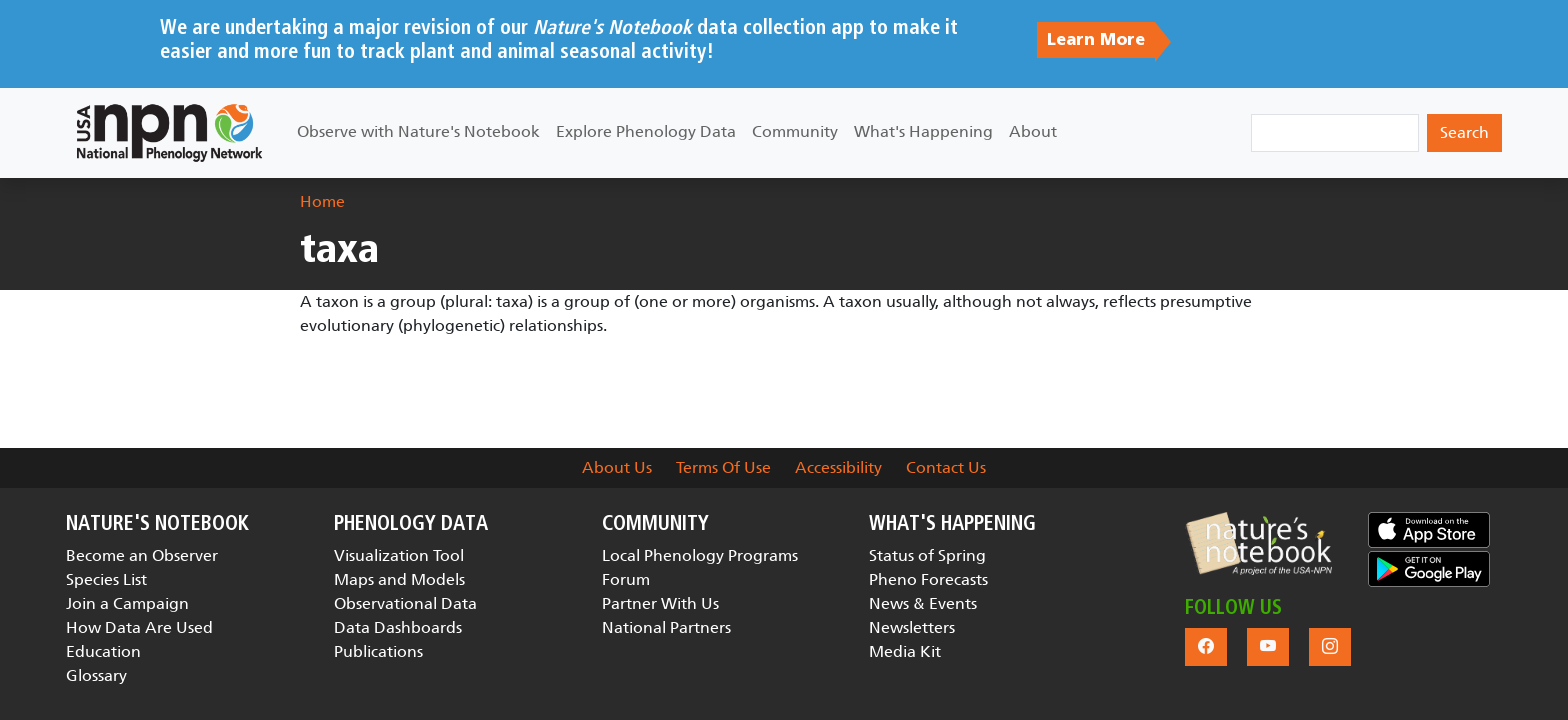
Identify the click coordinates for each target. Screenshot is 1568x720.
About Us (617, 467)
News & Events (923, 603)
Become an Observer (142, 555)
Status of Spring (927, 555)
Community (795, 131)
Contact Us (946, 467)
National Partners (666, 627)
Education (103, 651)
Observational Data (405, 603)
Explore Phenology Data (646, 131)
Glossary (96, 675)
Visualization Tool (399, 555)
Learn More (1096, 40)
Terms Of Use (723, 467)
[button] (1258, 543)
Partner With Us (660, 603)
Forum (626, 579)
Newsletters (912, 627)
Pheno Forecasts (928, 579)
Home (322, 201)
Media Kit (905, 651)
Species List (106, 579)
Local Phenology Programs (700, 555)
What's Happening (923, 131)
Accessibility (838, 467)
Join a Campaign (127, 603)
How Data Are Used (139, 627)
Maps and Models (399, 579)
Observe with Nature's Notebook (418, 131)
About (1033, 131)
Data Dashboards (398, 627)
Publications (378, 651)
